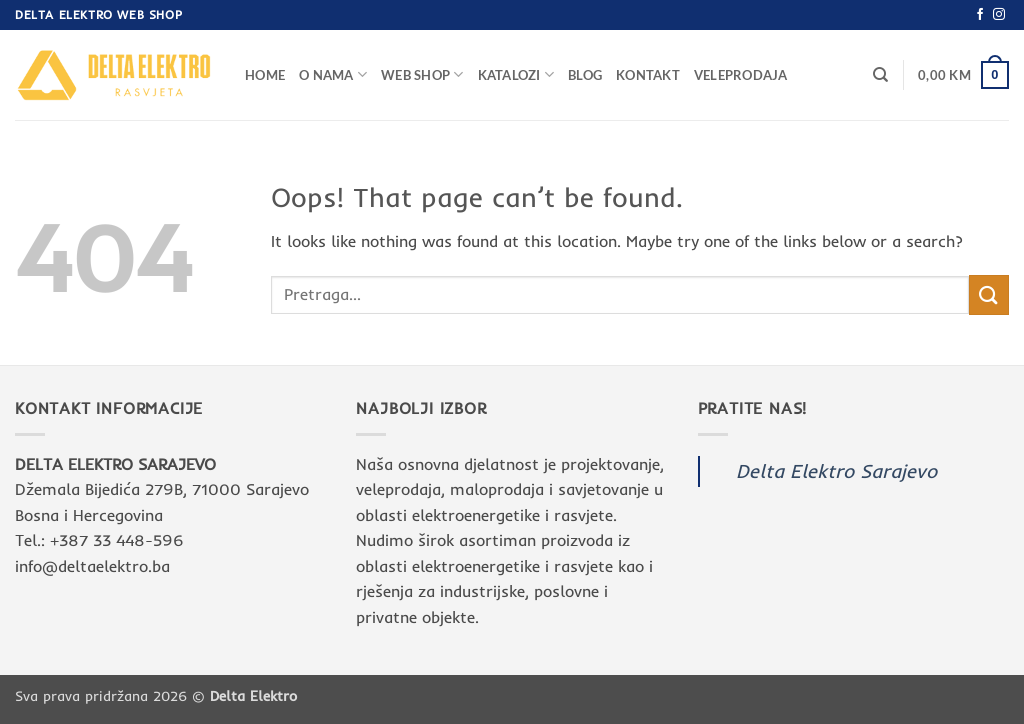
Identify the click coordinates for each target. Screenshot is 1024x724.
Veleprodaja (741, 75)
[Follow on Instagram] (999, 15)
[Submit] (989, 294)
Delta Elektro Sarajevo (836, 471)
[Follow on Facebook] (980, 15)
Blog (585, 75)
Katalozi (516, 74)
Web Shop (422, 74)
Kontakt (648, 75)
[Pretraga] (880, 75)
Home (265, 75)
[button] (963, 75)
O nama (333, 74)
